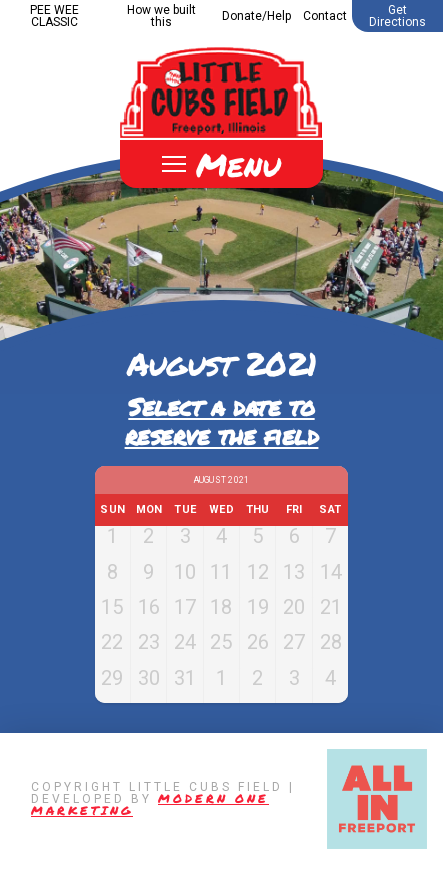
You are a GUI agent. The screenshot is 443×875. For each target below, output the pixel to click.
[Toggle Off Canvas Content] (221, 164)
